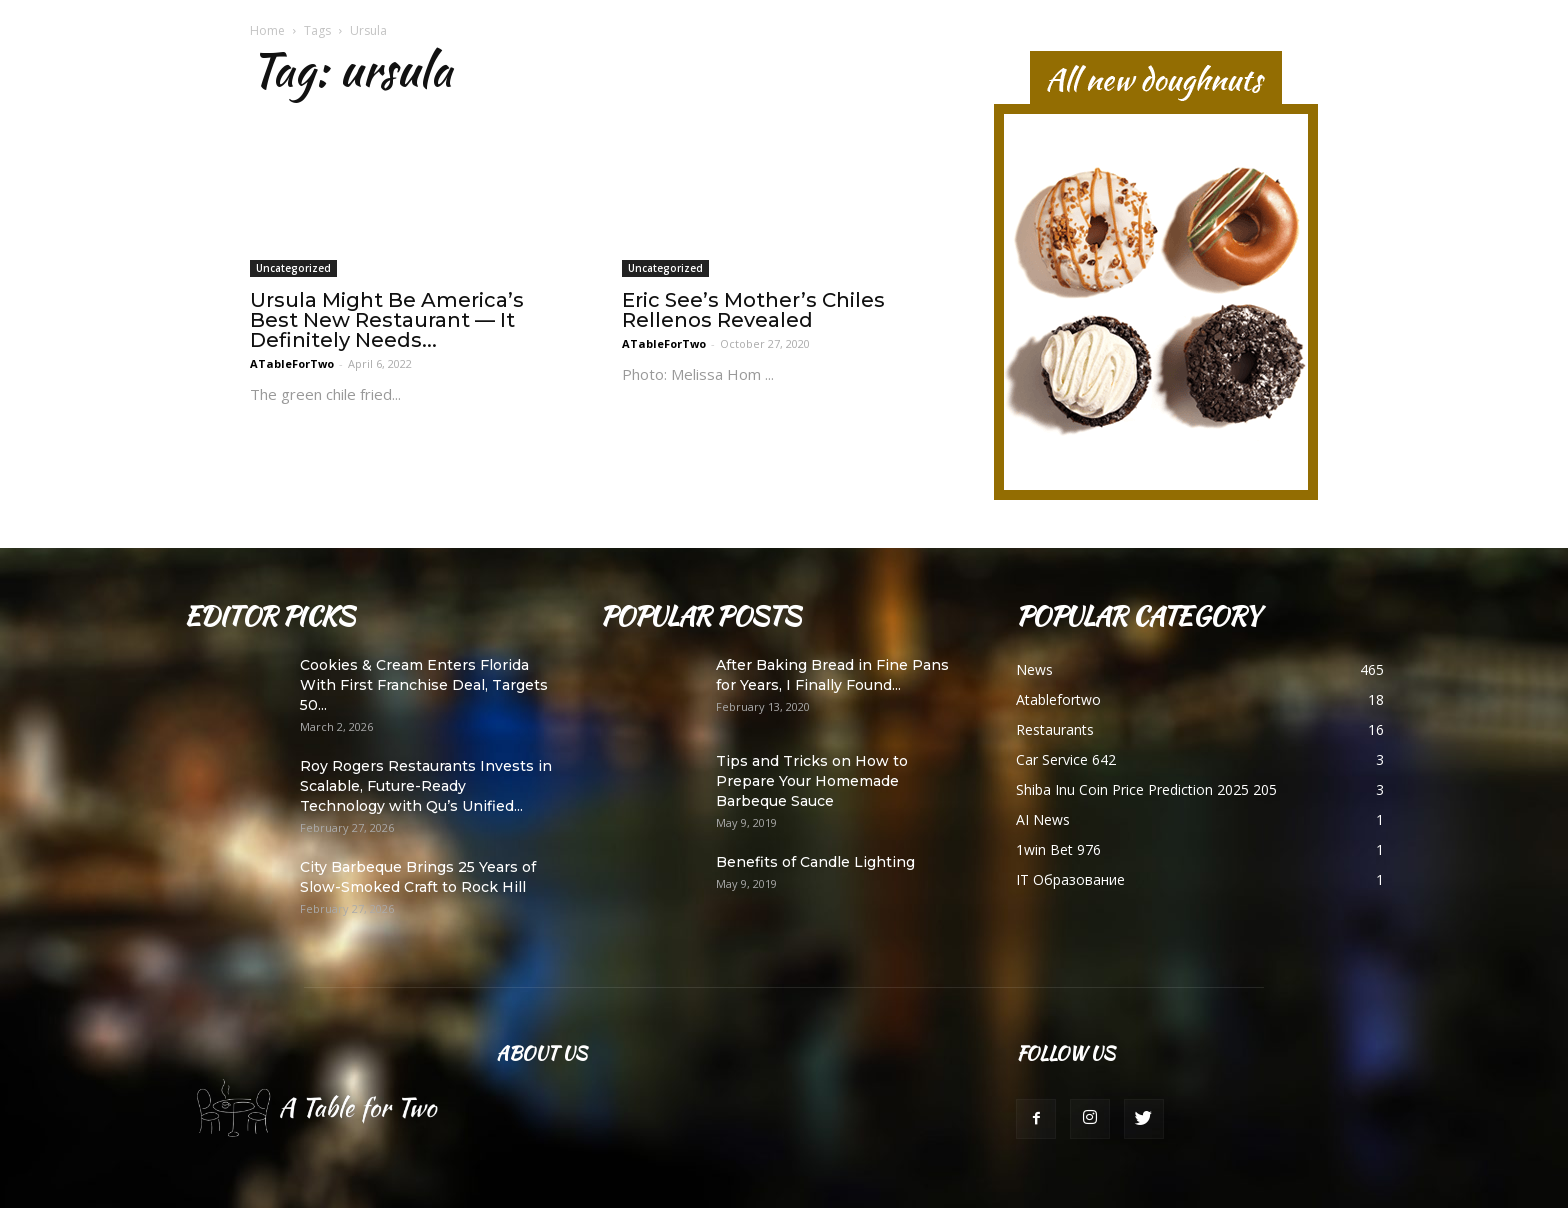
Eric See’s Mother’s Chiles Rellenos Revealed (753, 310)
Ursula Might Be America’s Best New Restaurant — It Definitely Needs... (387, 320)
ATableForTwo (292, 363)
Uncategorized (293, 268)
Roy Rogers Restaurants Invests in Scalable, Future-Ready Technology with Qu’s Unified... (426, 786)
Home (267, 30)
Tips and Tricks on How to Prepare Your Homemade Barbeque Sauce (812, 781)
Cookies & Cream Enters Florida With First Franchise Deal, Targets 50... (424, 685)
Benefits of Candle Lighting (815, 862)
